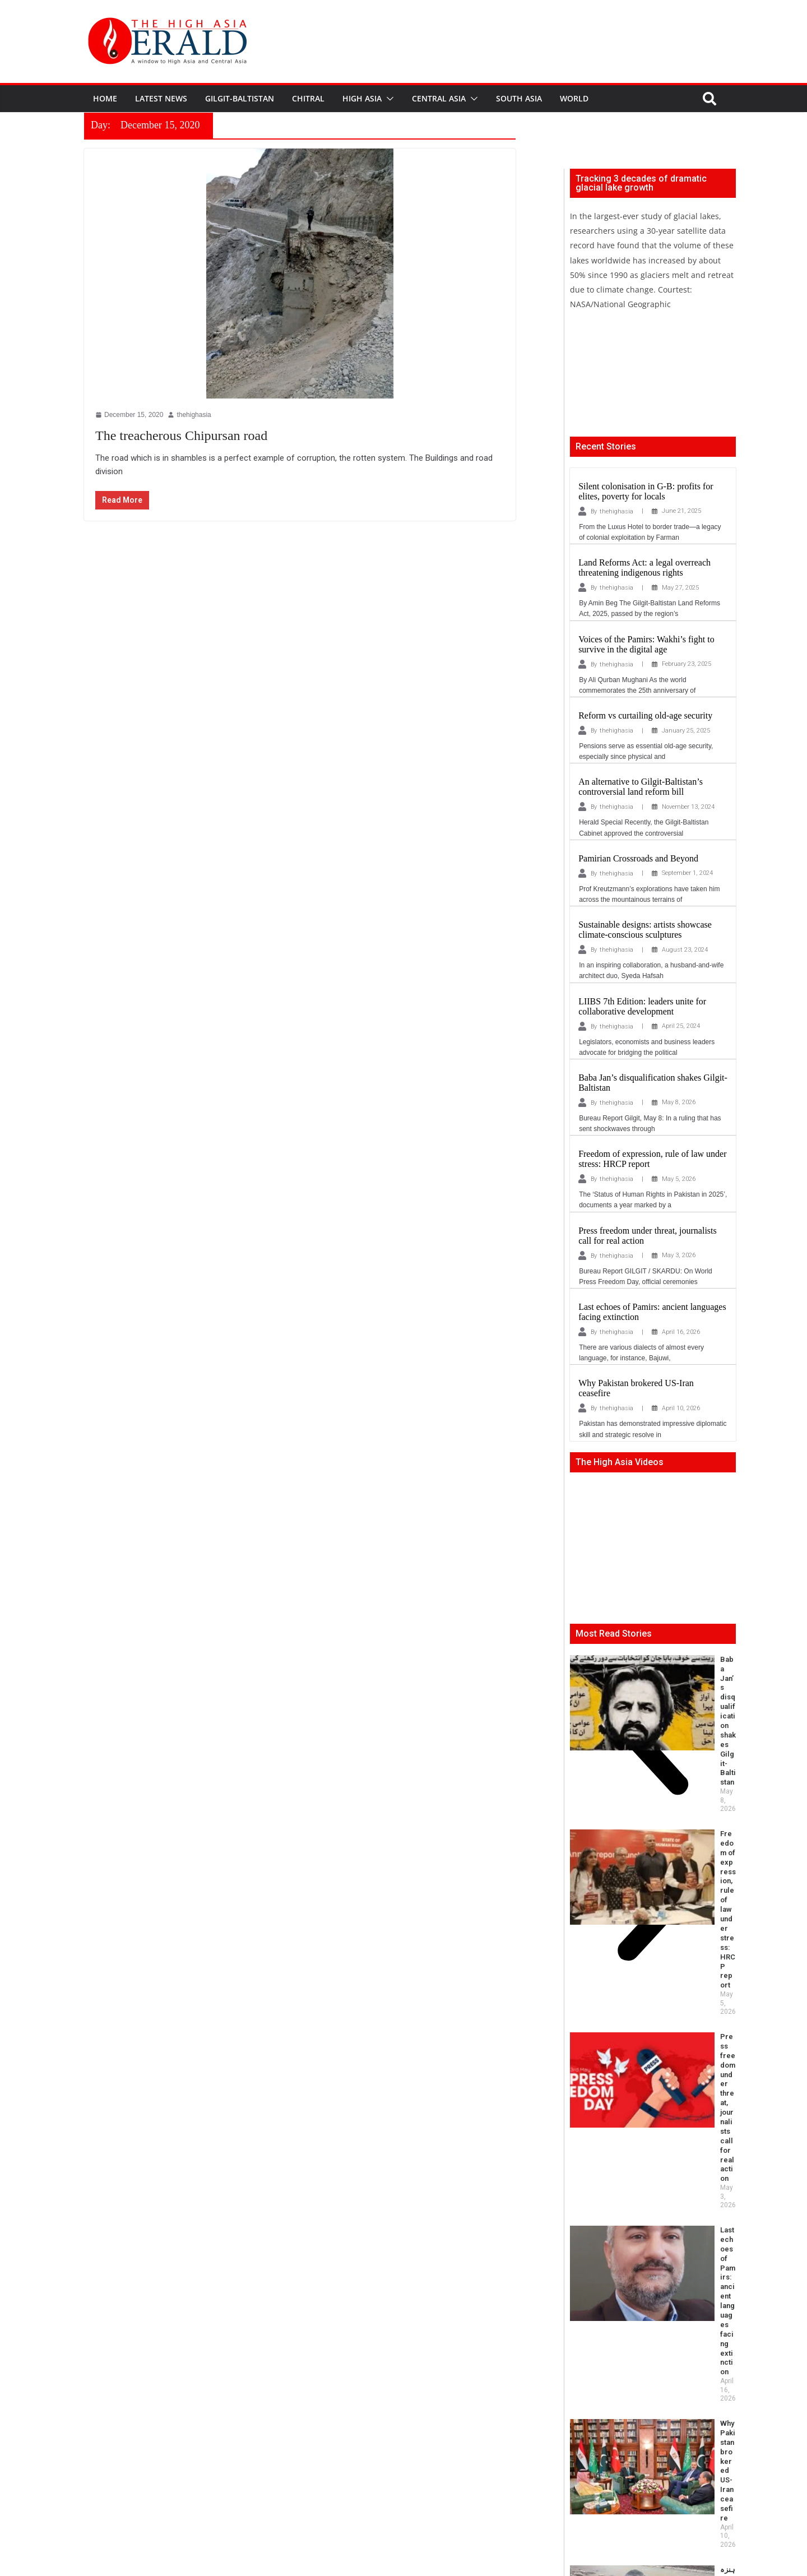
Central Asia (439, 98)
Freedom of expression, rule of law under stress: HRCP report (684, 1721)
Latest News (161, 98)
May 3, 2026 (678, 1255)
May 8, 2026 (678, 1102)
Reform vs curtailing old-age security (645, 715)
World (574, 98)
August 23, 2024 (685, 950)
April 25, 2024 (681, 1026)
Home (105, 98)
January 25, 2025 (686, 731)
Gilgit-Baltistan (239, 98)
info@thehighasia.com (169, 2529)
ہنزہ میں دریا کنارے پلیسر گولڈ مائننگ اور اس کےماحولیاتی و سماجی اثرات (688, 1931)
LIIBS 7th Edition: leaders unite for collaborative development (642, 1006)
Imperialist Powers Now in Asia (624, 2124)
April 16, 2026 (681, 1332)
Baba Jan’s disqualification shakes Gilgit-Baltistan (687, 1664)
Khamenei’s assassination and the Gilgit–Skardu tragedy (685, 2081)
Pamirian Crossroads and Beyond (638, 858)
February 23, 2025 (686, 664)
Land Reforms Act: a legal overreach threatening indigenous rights (644, 567)
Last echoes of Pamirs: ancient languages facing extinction (685, 1827)
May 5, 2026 (678, 1179)
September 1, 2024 (687, 873)
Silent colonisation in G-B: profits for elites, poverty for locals (645, 491)
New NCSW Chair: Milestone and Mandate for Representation (688, 2028)
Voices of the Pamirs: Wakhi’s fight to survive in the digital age (646, 644)
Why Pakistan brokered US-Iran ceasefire (689, 1875)
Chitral (308, 98)
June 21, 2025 (681, 511)
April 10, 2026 (681, 1408)
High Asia (362, 98)
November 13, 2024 (688, 807)
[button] (388, 98)
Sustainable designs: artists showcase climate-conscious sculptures (645, 929)
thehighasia (616, 511)
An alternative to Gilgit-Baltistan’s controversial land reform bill (640, 786)
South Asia (519, 98)
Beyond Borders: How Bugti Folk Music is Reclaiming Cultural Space (641, 1980)
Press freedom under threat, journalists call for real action (685, 1773)
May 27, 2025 (680, 588)
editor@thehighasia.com (263, 2529)
